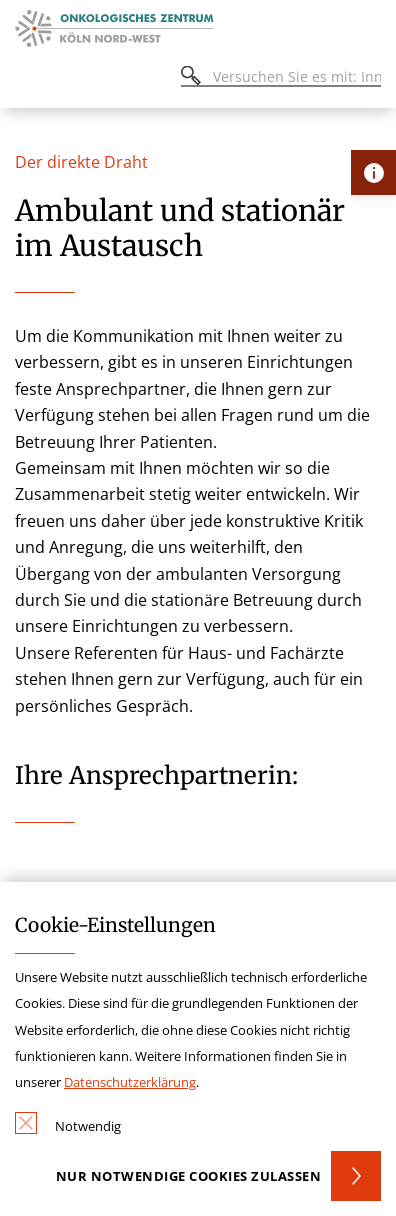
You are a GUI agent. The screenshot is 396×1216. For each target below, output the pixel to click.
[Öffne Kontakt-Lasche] (373, 172)
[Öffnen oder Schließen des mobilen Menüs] (26, 79)
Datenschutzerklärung (130, 1082)
